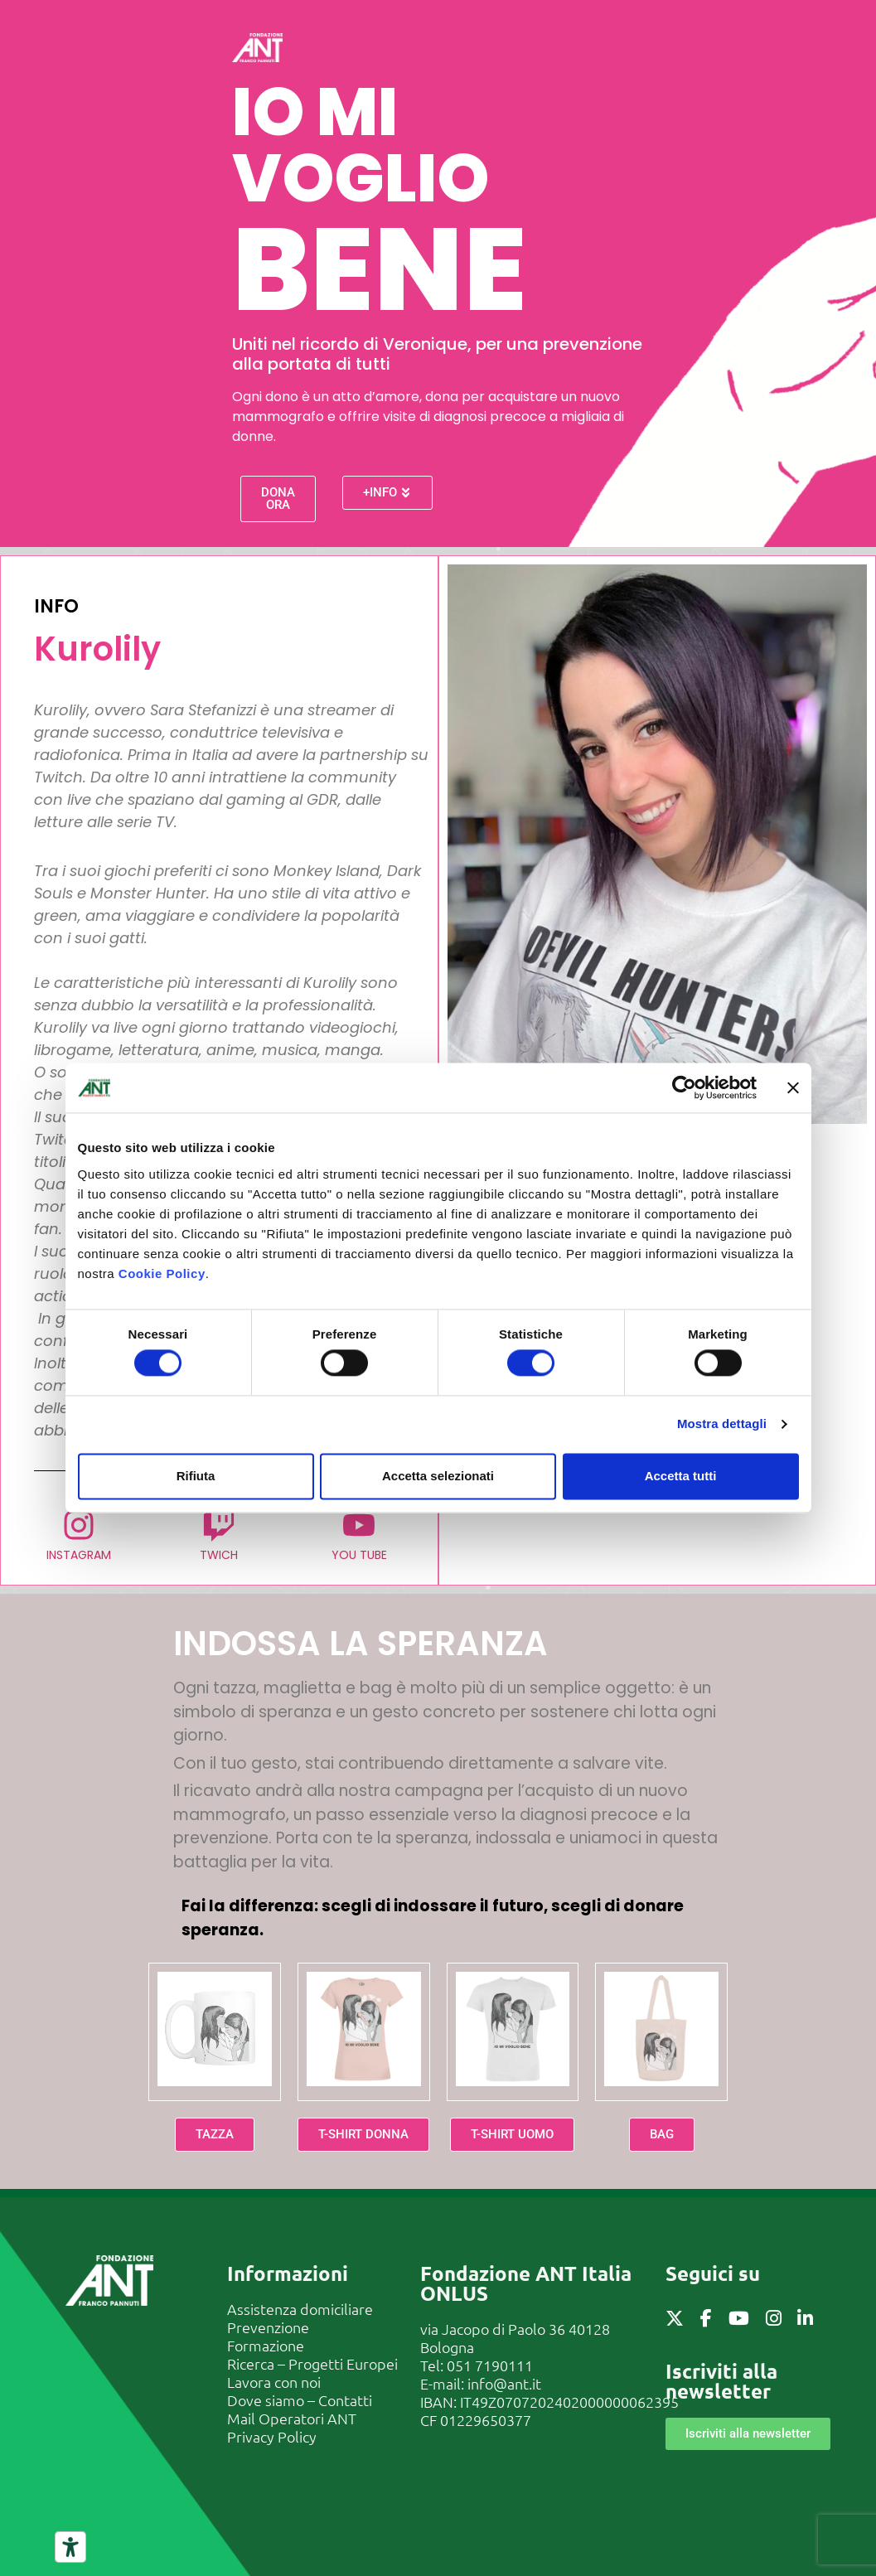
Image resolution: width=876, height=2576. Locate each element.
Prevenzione (268, 2326)
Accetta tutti (681, 1476)
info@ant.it (504, 2383)
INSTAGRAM (79, 1555)
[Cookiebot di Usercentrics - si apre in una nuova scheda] (684, 1087)
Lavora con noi (274, 2381)
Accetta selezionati (438, 1476)
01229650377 (485, 2419)
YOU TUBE (359, 1555)
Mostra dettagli (722, 1424)
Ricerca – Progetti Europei (312, 2363)
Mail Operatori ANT (291, 2418)
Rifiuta (196, 1476)
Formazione (265, 2345)
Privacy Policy (272, 2436)
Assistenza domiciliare (300, 2308)
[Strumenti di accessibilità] (70, 2547)
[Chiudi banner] (793, 1087)
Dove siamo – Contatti (299, 2399)
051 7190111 (490, 2365)
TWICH (220, 1555)
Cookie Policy (162, 1273)
